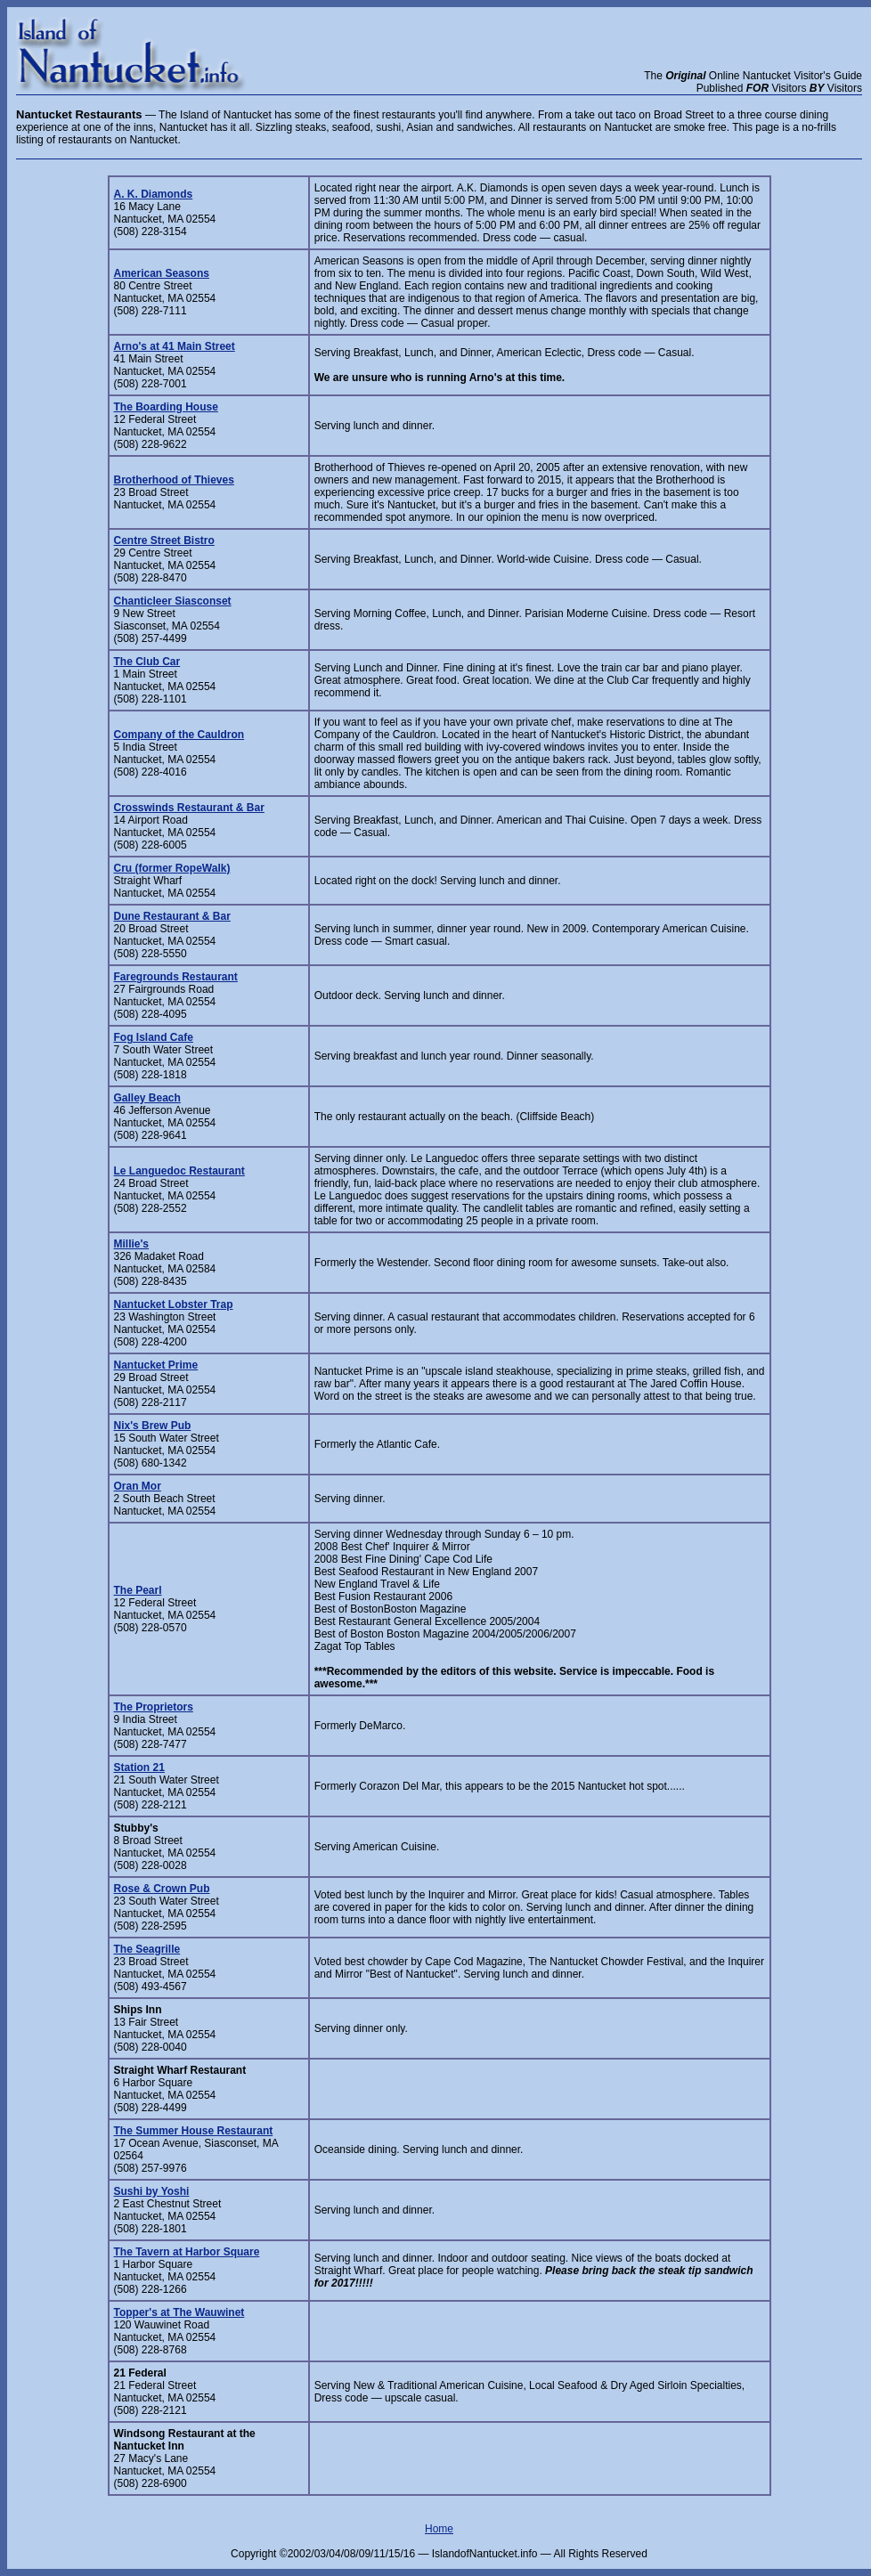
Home (439, 2529)
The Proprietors (153, 1707)
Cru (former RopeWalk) (172, 868)
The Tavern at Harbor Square (187, 2252)
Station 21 (139, 1767)
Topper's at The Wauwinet (179, 2312)
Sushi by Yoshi (152, 2191)
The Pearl (138, 1590)
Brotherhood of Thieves (174, 480)
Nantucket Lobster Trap (173, 1304)
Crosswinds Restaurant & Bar (189, 807)
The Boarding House (166, 407)
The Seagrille (147, 1949)
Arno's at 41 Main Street (174, 346)
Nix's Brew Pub (152, 1425)
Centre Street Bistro (164, 540)
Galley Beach (147, 1098)
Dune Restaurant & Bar (172, 916)
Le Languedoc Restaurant (179, 1171)
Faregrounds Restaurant (176, 977)
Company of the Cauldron (179, 734)
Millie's (132, 1244)
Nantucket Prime (156, 1365)
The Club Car (147, 661)
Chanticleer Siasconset (173, 601)
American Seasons (161, 273)
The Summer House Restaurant (193, 2131)
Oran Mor (137, 1486)
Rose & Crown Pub (162, 1888)
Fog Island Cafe (153, 1037)
